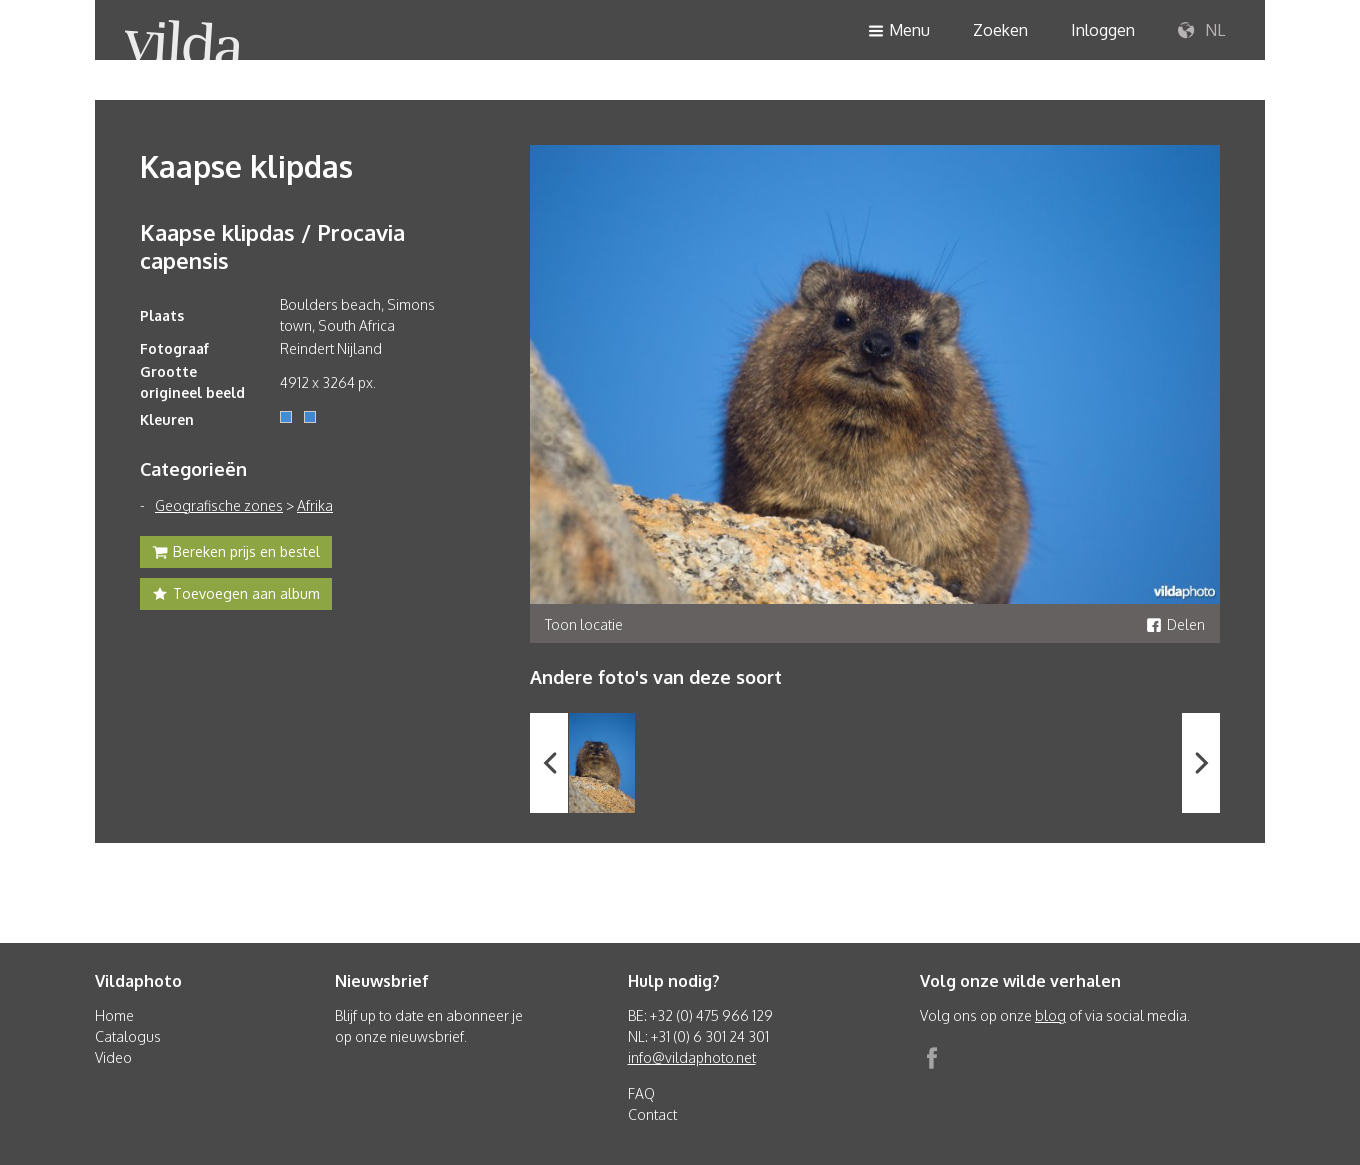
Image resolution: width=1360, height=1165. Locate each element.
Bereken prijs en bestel (236, 554)
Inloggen (1103, 30)
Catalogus (128, 1036)
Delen (1175, 624)
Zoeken (1000, 30)
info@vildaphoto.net (692, 1057)
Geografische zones (219, 505)
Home (114, 1015)
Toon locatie (584, 624)
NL (1201, 31)
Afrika (315, 505)
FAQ (641, 1093)
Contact (652, 1114)
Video (113, 1057)
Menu (899, 31)
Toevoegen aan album (236, 596)
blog (1050, 1015)
